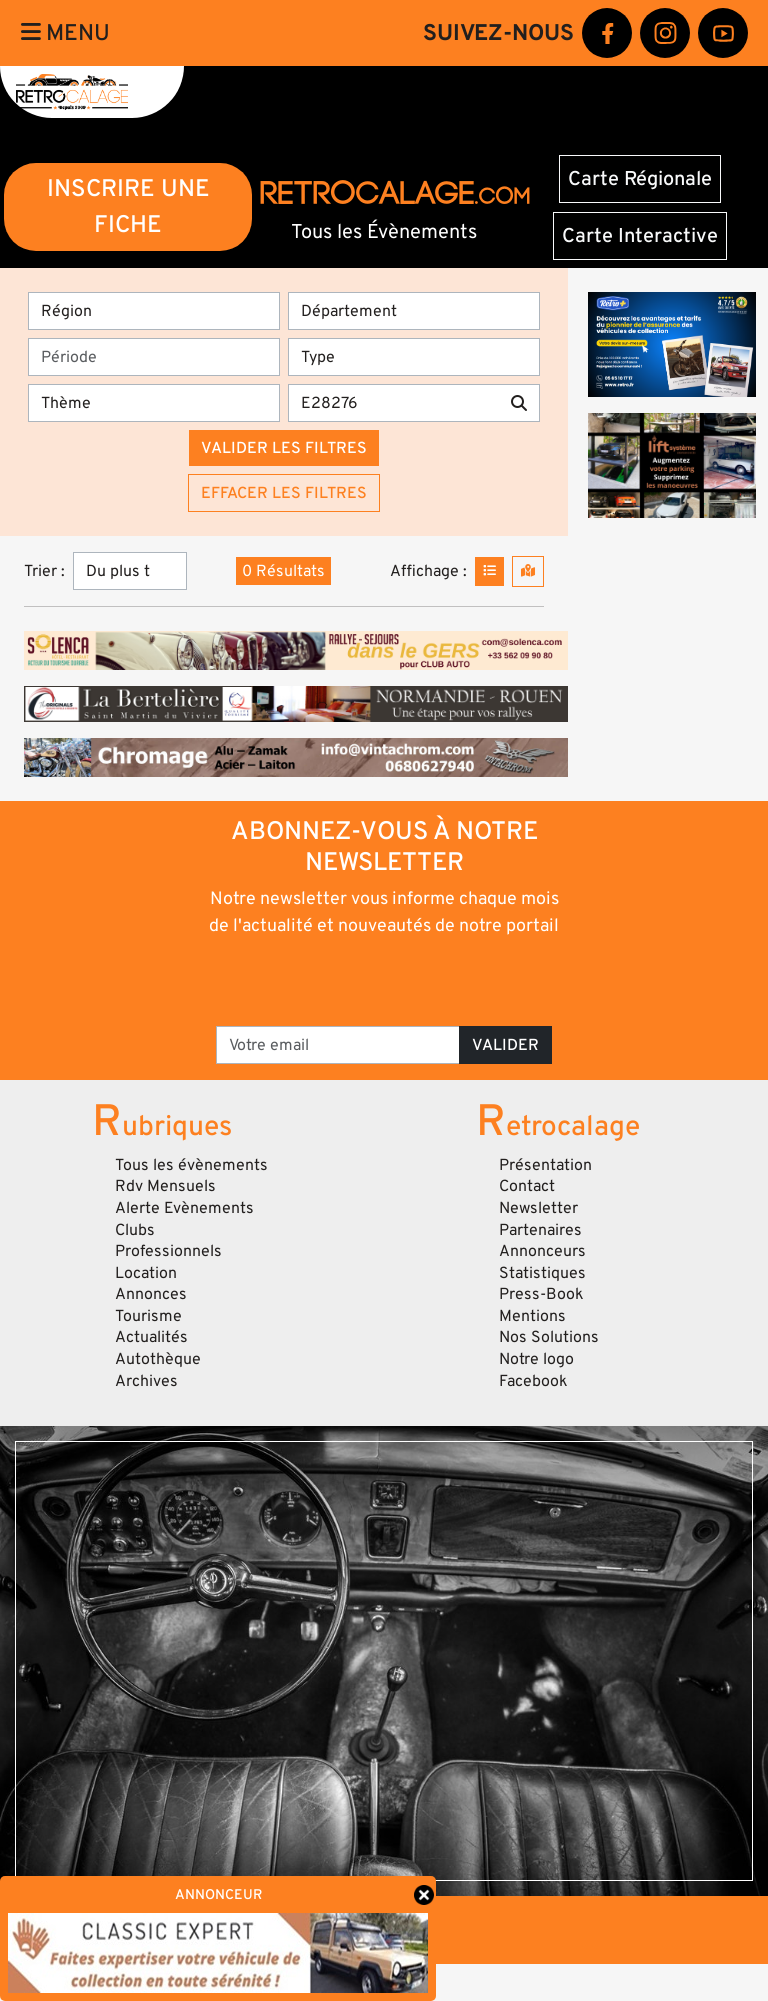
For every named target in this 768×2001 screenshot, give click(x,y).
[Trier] (130, 571)
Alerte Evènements (184, 1208)
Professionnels (168, 1251)
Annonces (151, 1294)
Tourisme (148, 1316)
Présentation (545, 1165)
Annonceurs (542, 1251)
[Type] (414, 357)
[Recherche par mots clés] (393, 403)
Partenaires (540, 1230)
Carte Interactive (640, 236)
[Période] (154, 357)
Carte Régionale (640, 179)
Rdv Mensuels (165, 1186)
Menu (65, 33)
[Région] (154, 311)
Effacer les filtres (284, 493)
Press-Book (541, 1294)
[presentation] (385, 980)
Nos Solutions (549, 1337)
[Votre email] (338, 1045)
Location (146, 1273)
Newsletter (538, 1208)
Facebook (533, 1381)
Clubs (135, 1230)
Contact (527, 1186)
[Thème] (154, 403)
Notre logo (536, 1359)
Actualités (151, 1337)
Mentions (532, 1316)
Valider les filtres (284, 448)
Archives (146, 1381)
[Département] (414, 311)
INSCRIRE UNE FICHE (128, 206)
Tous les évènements (191, 1165)
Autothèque (158, 1359)
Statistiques (542, 1273)
